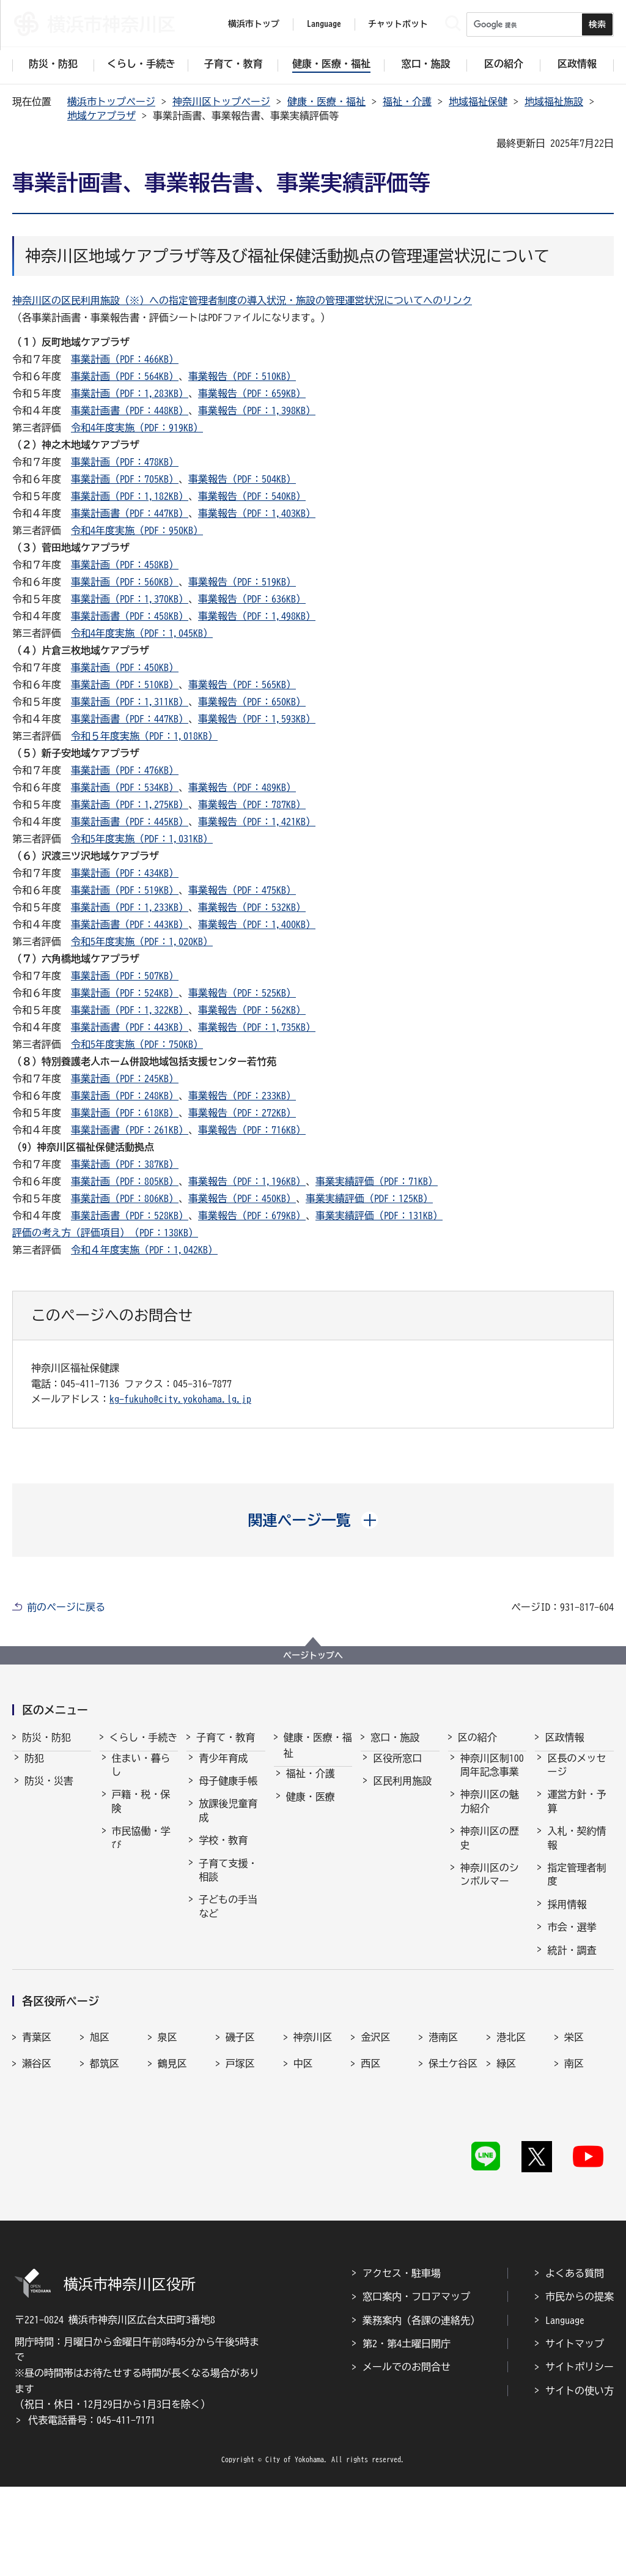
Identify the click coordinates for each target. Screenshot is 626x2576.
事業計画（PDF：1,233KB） (129, 907)
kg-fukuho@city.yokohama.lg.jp (180, 1399)
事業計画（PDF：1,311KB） (129, 702)
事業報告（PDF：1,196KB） (247, 1181)
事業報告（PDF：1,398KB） (256, 410)
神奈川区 (313, 2150)
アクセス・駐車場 (402, 2362)
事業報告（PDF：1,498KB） (256, 616)
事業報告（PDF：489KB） (242, 787)
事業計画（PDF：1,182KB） (129, 496)
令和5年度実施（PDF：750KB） (137, 1044)
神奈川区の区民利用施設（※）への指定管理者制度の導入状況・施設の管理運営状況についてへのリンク (242, 300)
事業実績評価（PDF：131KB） (379, 1215)
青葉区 (36, 2150)
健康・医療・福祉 (326, 101)
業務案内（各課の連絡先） (421, 2409)
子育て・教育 (225, 1737)
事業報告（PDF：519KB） (242, 582)
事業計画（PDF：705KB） (125, 479)
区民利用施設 (402, 1792)
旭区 (99, 2150)
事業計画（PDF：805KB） (125, 1181)
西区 (370, 2176)
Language (564, 2409)
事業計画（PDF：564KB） (125, 376)
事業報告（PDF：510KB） (242, 376)
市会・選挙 (571, 1938)
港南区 (443, 2150)
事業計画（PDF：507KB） (125, 976)
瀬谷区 (36, 2176)
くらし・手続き (143, 1737)
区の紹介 (477, 1737)
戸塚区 (240, 2176)
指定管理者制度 (576, 1885)
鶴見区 (172, 2176)
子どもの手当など (228, 1917)
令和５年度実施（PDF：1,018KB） (144, 736)
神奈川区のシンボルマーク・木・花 (489, 1892)
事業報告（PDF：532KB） (252, 907)
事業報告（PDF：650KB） (252, 702)
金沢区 (375, 2150)
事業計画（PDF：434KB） (125, 873)
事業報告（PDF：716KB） (252, 1130)
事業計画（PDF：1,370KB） (129, 599)
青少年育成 (223, 1769)
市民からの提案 (579, 2386)
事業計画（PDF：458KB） (125, 565)
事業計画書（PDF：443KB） (129, 924)
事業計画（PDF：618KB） (125, 1113)
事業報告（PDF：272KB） (242, 1113)
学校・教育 (223, 1851)
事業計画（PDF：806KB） (125, 1198)
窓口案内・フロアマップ (416, 2386)
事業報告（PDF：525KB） (242, 993)
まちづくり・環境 (141, 1885)
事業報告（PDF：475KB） (242, 890)
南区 (574, 2176)
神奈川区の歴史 (489, 1848)
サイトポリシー (579, 2456)
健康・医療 (310, 1808)
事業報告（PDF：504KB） (242, 479)
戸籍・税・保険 (141, 1812)
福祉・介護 (407, 101)
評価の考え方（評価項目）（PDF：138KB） (105, 1233)
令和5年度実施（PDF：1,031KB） (142, 839)
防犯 (34, 1769)
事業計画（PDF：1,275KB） (129, 804)
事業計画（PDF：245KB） (125, 1078)
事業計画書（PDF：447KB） (129, 513)
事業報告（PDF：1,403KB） (256, 513)
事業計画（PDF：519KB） (125, 890)
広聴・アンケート (576, 2013)
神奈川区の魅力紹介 (489, 1812)
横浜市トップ (253, 24)
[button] (313, 1520)
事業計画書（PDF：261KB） (129, 1130)
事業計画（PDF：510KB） (125, 684)
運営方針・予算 (576, 1812)
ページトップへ (313, 1655)
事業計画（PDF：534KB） (125, 787)
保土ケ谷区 (453, 2176)
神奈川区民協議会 (576, 2050)
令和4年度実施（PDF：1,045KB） (142, 633)
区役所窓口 (397, 1769)
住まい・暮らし (141, 1775)
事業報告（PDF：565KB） (242, 684)
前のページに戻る (66, 1607)
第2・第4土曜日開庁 (407, 2433)
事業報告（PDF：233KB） (242, 1096)
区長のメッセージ (576, 1775)
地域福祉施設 (554, 101)
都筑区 (104, 2176)
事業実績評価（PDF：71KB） (376, 1181)
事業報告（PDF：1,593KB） (256, 719)
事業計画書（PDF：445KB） (129, 821)
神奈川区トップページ (221, 101)
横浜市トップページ (111, 101)
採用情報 (566, 1915)
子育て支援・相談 (228, 1881)
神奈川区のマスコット (489, 1935)
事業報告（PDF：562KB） (252, 1010)
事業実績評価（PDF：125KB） (369, 1198)
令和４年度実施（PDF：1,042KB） (144, 1250)
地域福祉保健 (478, 101)
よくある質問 (574, 2362)
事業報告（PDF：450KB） (242, 1198)
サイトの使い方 (579, 2479)
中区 (303, 2176)
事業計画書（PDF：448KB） (129, 410)
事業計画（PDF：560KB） (125, 582)
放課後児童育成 (228, 1821)
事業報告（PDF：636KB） (252, 599)
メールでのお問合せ (407, 2456)
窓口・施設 (394, 1737)
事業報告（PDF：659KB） (252, 393)
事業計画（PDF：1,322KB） (129, 1010)
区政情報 (564, 1737)
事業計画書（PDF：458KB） (129, 616)
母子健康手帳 (228, 1792)
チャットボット (398, 24)
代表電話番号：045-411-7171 (91, 2509)
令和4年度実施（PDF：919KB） (137, 427)
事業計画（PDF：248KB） (125, 1096)
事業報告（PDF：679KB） (252, 1215)
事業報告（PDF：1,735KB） (256, 1027)
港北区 (511, 2150)
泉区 (167, 2150)
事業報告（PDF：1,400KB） (256, 924)
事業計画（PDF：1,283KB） (129, 393)
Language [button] (324, 24)
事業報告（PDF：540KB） (252, 496)
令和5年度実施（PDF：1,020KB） (142, 941)
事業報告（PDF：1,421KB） (256, 821)
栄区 (574, 2150)
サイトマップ (574, 2433)
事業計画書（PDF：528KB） (129, 1215)
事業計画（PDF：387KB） (125, 1164)
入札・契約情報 (576, 1848)
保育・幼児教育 (228, 1953)
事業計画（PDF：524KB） (125, 993)
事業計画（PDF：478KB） (125, 462)
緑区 (506, 2176)
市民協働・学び (141, 1848)
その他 (475, 1965)
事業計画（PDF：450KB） (125, 667)
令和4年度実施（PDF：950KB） (137, 530)
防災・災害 (48, 1792)
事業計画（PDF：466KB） (125, 359)
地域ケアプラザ (101, 116)
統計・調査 (571, 1961)
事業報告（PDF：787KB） (252, 804)
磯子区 (240, 2150)
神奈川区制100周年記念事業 (492, 1775)
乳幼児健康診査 (228, 1990)
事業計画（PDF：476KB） (125, 770)
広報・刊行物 (576, 1984)
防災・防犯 (46, 1737)
